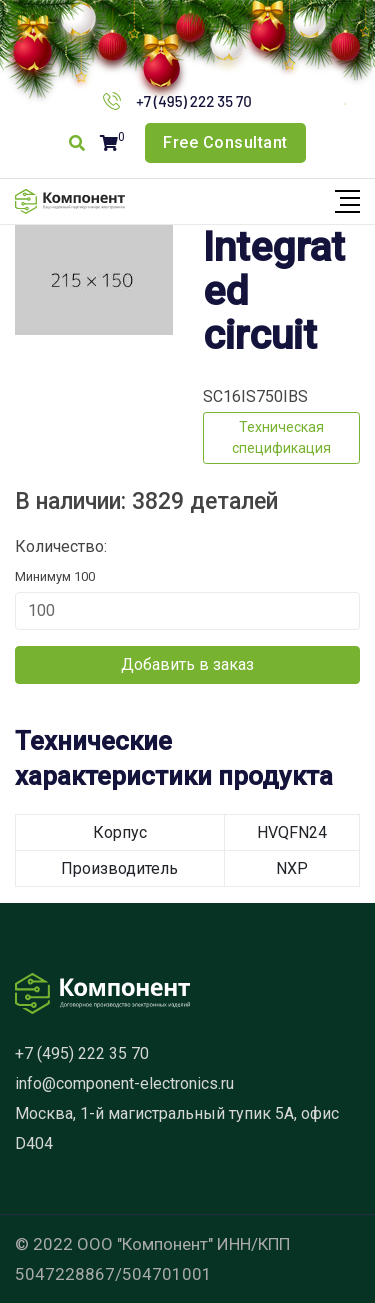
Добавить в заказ (187, 664)
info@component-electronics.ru (124, 1083)
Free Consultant (225, 142)
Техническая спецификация (281, 437)
